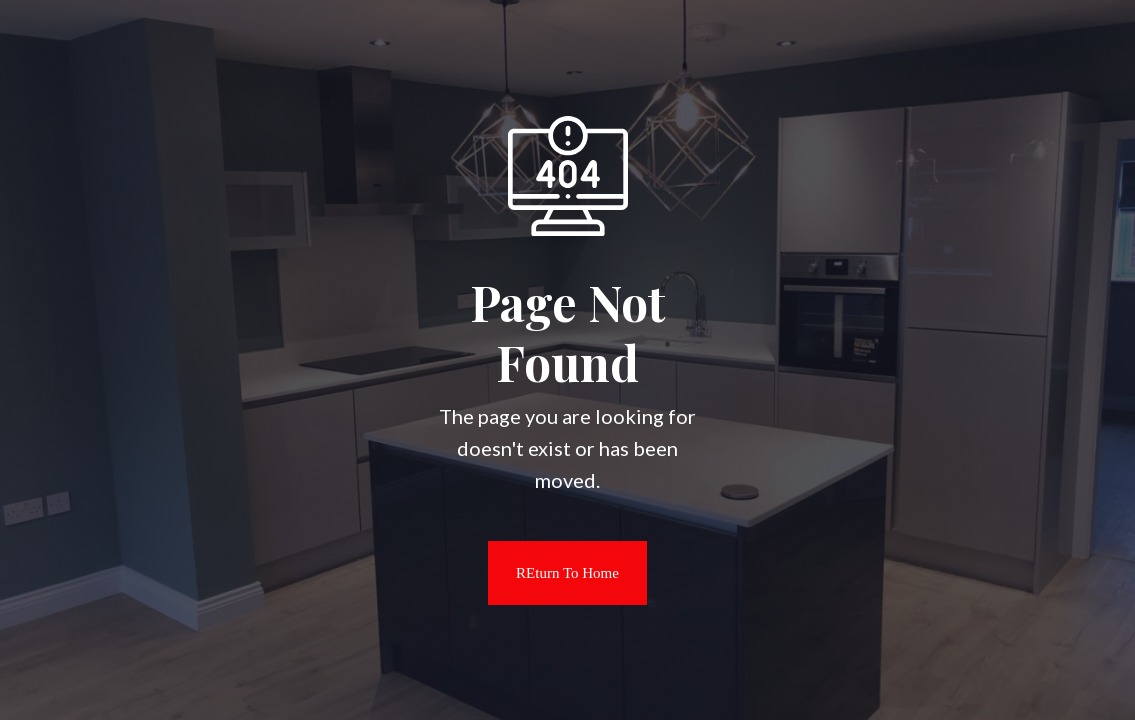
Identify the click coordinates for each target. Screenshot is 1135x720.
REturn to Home (553, 573)
